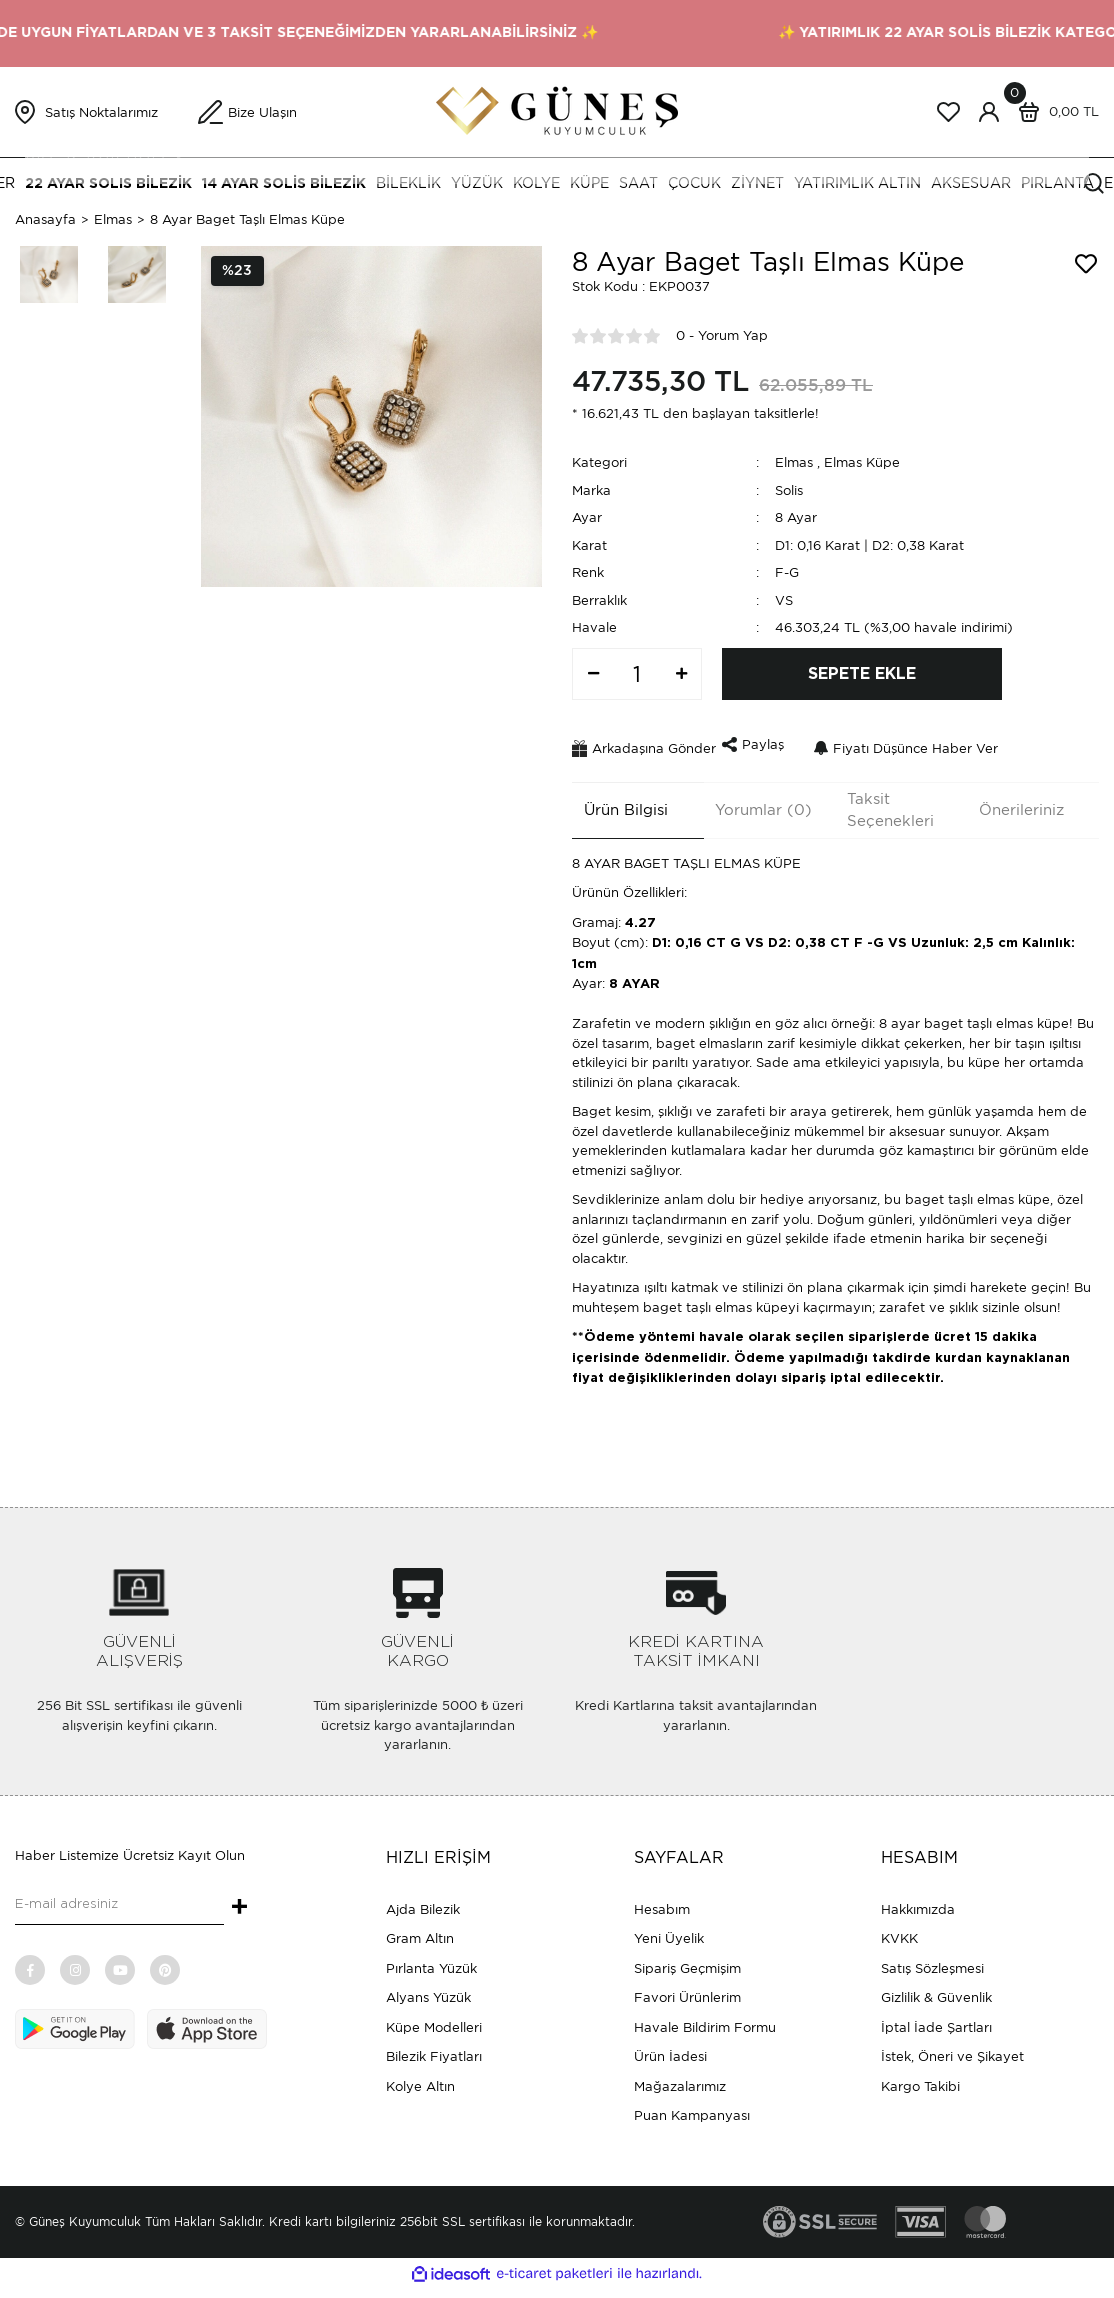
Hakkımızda (918, 1901)
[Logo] (557, 110)
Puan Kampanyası (692, 2108)
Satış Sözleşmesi (932, 1960)
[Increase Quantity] (681, 674)
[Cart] (1054, 112)
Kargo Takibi (920, 2078)
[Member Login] (989, 112)
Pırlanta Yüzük (431, 1960)
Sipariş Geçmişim (687, 1960)
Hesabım (662, 1901)
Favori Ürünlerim (687, 1990)
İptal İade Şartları (936, 2019)
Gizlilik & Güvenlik (936, 1990)
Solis (789, 490)
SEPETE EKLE (862, 674)
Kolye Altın (420, 2078)
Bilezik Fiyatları (434, 2049)
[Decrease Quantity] (593, 674)
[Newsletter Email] (119, 1898)
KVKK (899, 1931)
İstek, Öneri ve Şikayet (952, 2049)
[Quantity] (637, 674)
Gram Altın (420, 1931)
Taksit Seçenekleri (879, 802)
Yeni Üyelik (669, 1931)
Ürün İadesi (670, 2049)
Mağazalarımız (680, 2078)
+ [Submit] (239, 1901)
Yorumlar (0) (752, 802)
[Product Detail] (237, 271)
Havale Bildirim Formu (705, 2019)
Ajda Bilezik (423, 1901)
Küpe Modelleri (434, 2019)
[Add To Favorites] (1086, 264)
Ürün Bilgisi (614, 802)
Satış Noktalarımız (101, 112)
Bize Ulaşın (262, 112)
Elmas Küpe (862, 462)
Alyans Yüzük (428, 1990)
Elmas (794, 462)
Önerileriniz (1009, 802)
